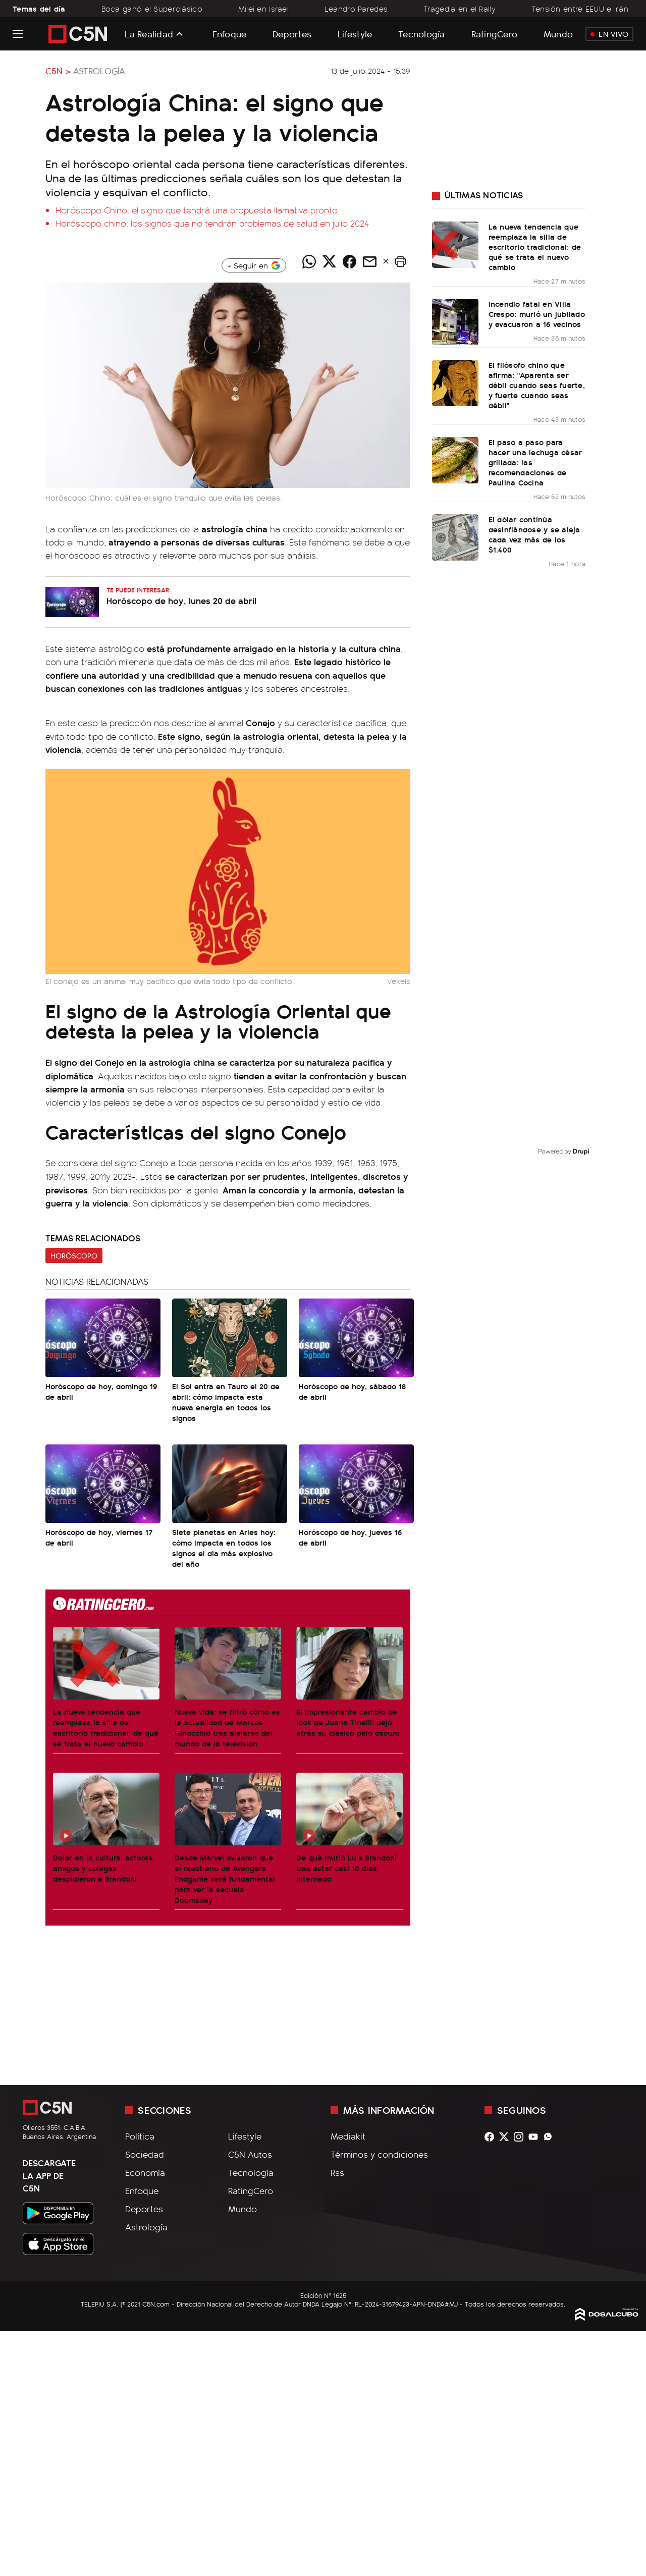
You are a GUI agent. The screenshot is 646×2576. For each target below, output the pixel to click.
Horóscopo (73, 1255)
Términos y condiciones (379, 2154)
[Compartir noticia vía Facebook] (349, 261)
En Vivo (609, 33)
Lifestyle (355, 33)
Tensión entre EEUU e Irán (579, 8)
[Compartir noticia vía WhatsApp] (309, 261)
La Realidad (149, 34)
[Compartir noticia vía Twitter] (329, 261)
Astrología (99, 71)
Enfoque (229, 33)
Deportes (292, 33)
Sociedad (144, 2154)
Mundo (558, 33)
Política (139, 2136)
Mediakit (348, 2136)
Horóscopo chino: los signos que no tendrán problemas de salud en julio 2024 (212, 223)
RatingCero (494, 33)
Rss (337, 2172)
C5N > (58, 71)
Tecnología (421, 33)
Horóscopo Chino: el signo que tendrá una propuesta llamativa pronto (197, 210)
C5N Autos (250, 2154)
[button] (400, 261)
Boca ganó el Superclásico (151, 8)
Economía (145, 2172)
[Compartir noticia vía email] (369, 261)
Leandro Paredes (356, 8)
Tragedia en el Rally (459, 8)
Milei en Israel (263, 8)
